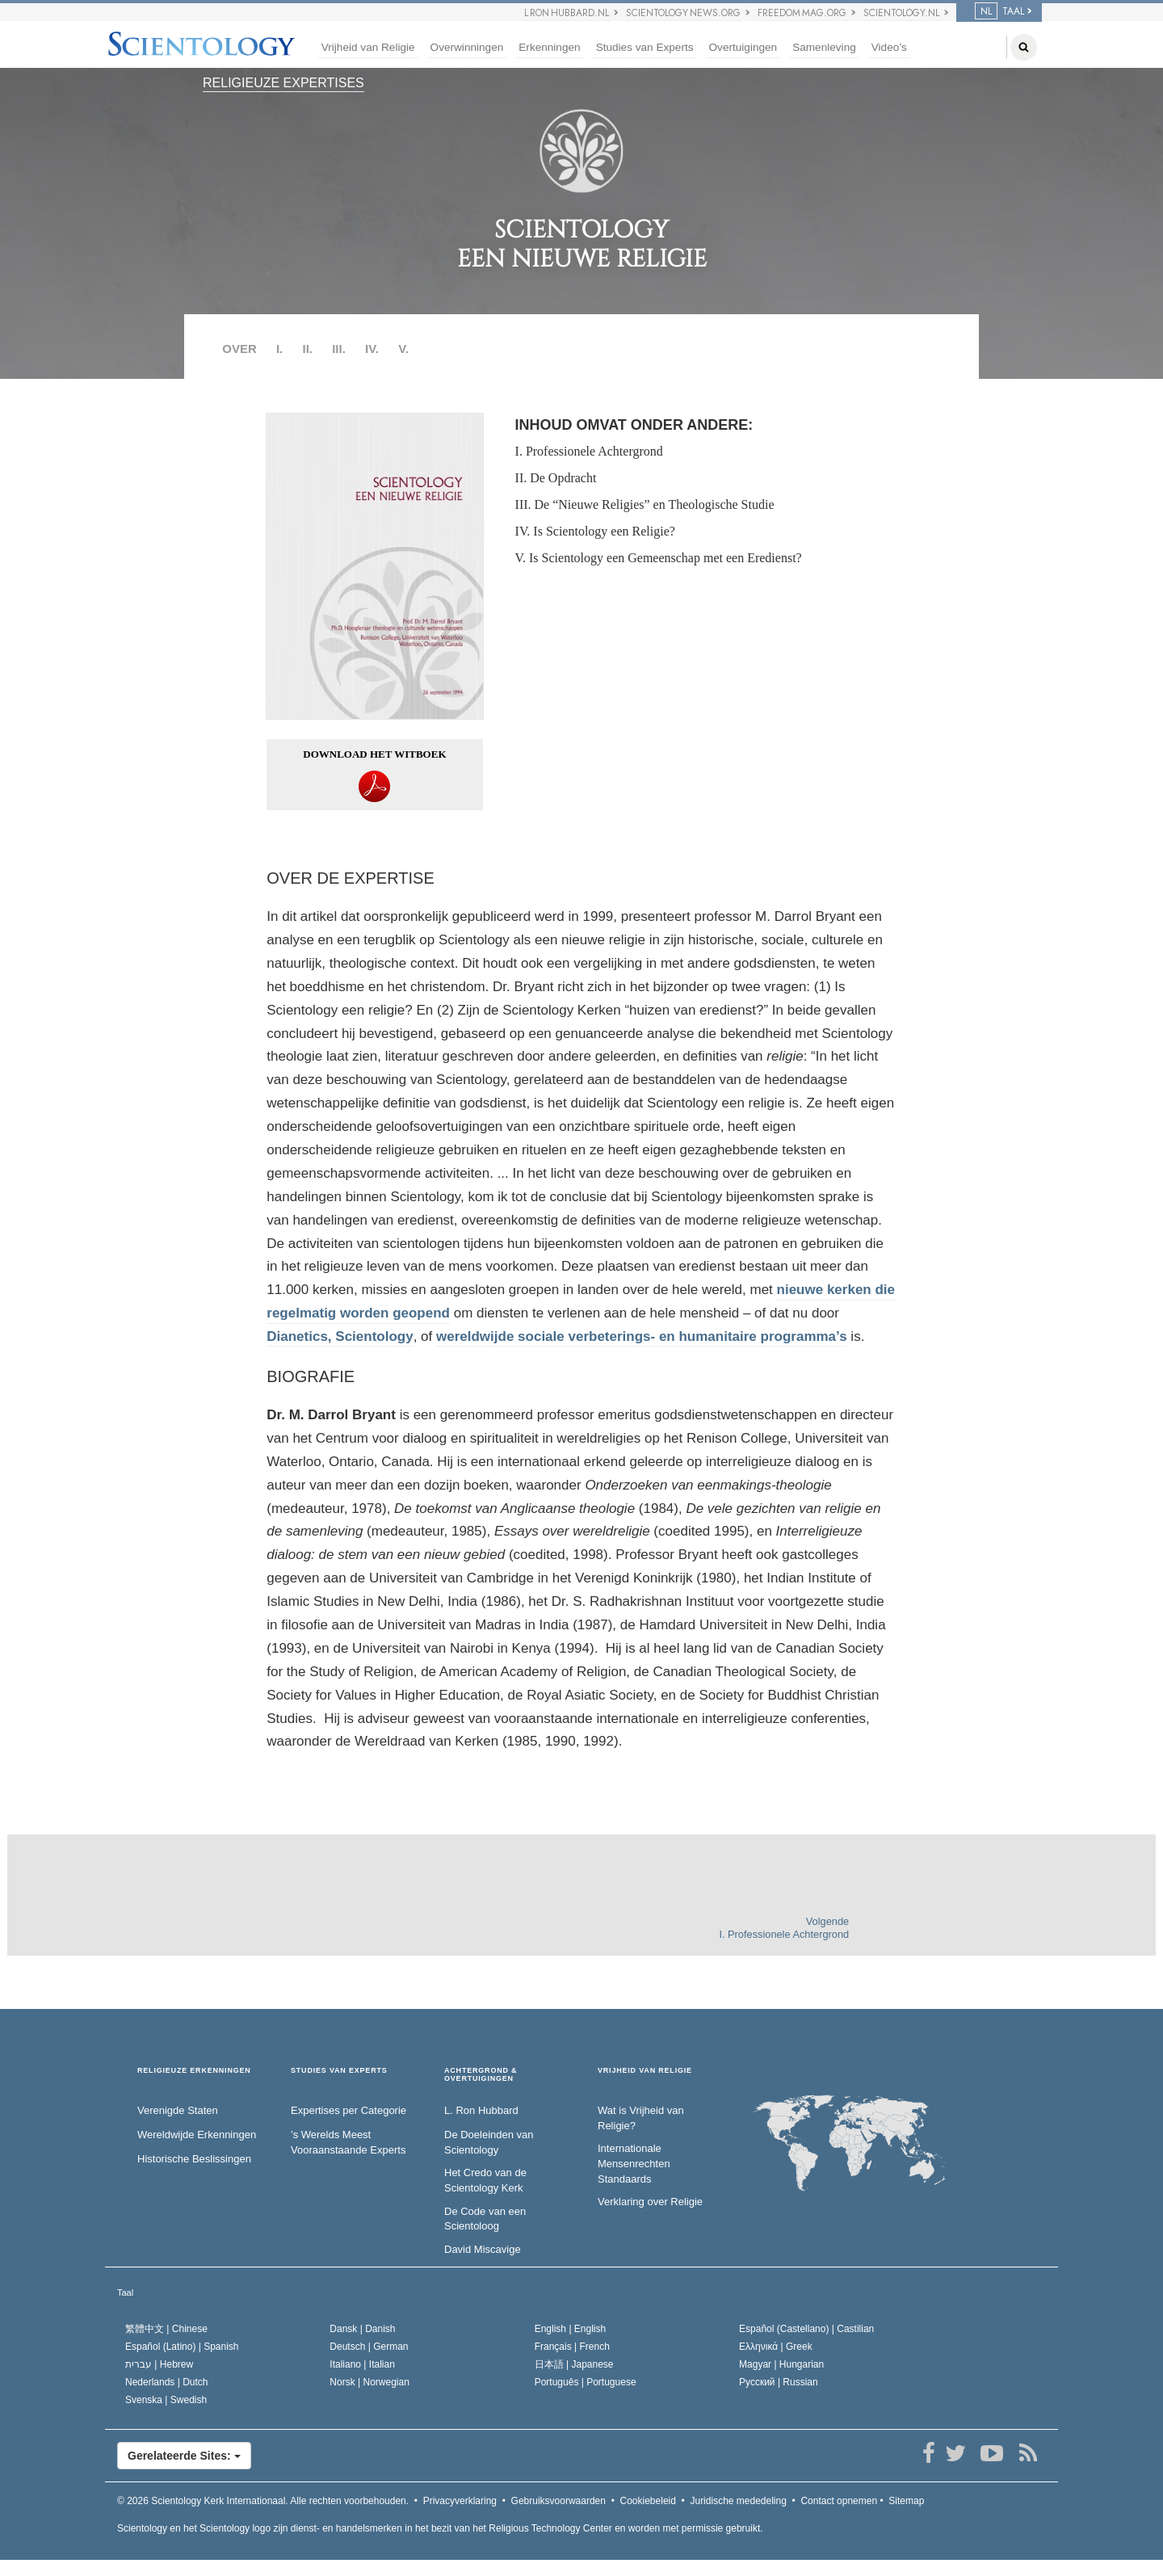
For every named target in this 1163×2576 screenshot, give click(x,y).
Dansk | (362, 2328)
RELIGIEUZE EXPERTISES (283, 83)
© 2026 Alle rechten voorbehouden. (263, 2501)
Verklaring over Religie (650, 2202)
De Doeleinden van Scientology (489, 2142)
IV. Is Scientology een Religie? (595, 531)
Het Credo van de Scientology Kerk (485, 2180)
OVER (239, 348)
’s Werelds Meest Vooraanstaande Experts (348, 2142)
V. (403, 348)
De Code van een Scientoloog (485, 2219)
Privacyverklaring (460, 2501)
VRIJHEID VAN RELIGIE (645, 2070)
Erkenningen (549, 47)
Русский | (778, 2382)
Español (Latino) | (182, 2346)
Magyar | (781, 2364)
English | (571, 2328)
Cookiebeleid (648, 2501)
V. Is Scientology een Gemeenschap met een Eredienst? (658, 558)
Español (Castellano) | (806, 2328)
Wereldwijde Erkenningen (196, 2134)
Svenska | (166, 2400)
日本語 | (574, 2364)
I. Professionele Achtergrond (589, 451)
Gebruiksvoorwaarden (558, 2501)
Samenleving (824, 47)
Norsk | (369, 2382)
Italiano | (362, 2364)
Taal (125, 2292)
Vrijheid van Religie (368, 47)
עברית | (159, 2364)
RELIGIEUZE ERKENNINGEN (194, 2070)
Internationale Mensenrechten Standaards (634, 2163)
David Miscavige (482, 2249)
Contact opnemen (838, 2501)
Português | (585, 2382)
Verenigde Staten (177, 2110)
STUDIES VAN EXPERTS (339, 2070)
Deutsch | (369, 2346)
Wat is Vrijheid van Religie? (641, 2118)
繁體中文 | (166, 2328)
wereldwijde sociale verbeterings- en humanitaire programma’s (641, 1336)
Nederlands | (166, 2382)
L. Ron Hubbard (481, 2110)
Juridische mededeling (738, 2501)
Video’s (889, 47)
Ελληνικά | (775, 2346)
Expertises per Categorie (348, 2110)
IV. (372, 348)
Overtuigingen (743, 47)
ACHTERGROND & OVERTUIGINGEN (480, 2074)
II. (307, 348)
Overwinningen (467, 47)
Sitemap (906, 2501)
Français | (572, 2346)
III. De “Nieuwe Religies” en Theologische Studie (645, 504)
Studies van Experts (645, 47)
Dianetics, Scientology (340, 1336)
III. (339, 348)
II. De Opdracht (556, 478)
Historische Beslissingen (194, 2159)
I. (279, 348)
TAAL (999, 11)
